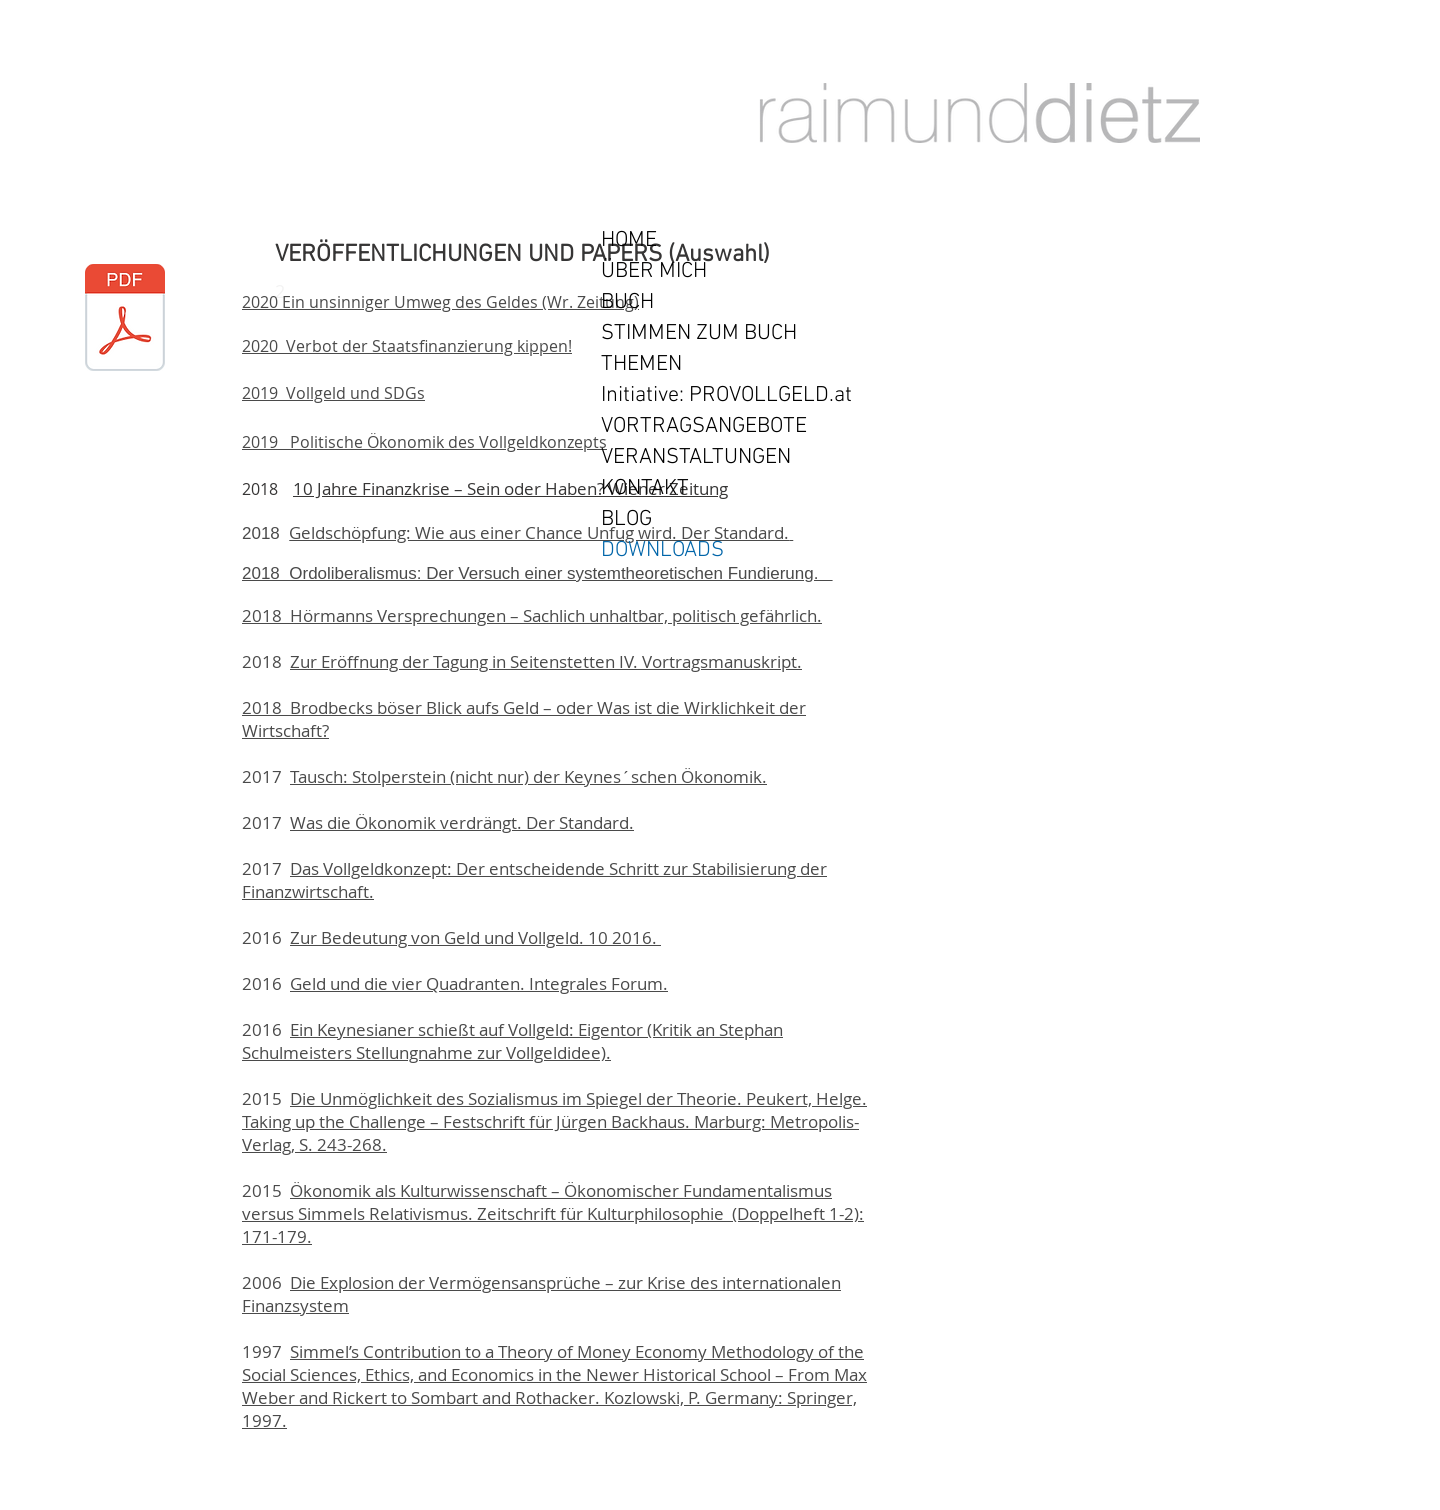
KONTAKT (645, 488)
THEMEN (641, 364)
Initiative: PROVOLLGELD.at (726, 395)
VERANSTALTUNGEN (696, 457)
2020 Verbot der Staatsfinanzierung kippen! (407, 346)
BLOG (626, 519)
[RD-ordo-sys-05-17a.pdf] (125, 320)
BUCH (627, 302)
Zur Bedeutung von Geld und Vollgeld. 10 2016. (475, 937)
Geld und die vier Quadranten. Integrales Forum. (479, 983)
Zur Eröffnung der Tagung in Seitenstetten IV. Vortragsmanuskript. (546, 661)
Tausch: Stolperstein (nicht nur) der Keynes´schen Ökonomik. (528, 776)
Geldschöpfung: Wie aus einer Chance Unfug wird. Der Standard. (539, 532)
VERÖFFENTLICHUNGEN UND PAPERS (468, 255)
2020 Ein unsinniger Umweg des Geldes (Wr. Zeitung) (440, 302)
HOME (629, 240)
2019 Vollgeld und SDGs (333, 393)
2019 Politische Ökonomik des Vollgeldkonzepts (424, 442)
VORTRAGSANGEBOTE (704, 426)
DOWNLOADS (662, 550)
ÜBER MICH (654, 271)
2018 (265, 533)
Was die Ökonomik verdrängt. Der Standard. (462, 822)
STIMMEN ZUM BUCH (699, 333)
